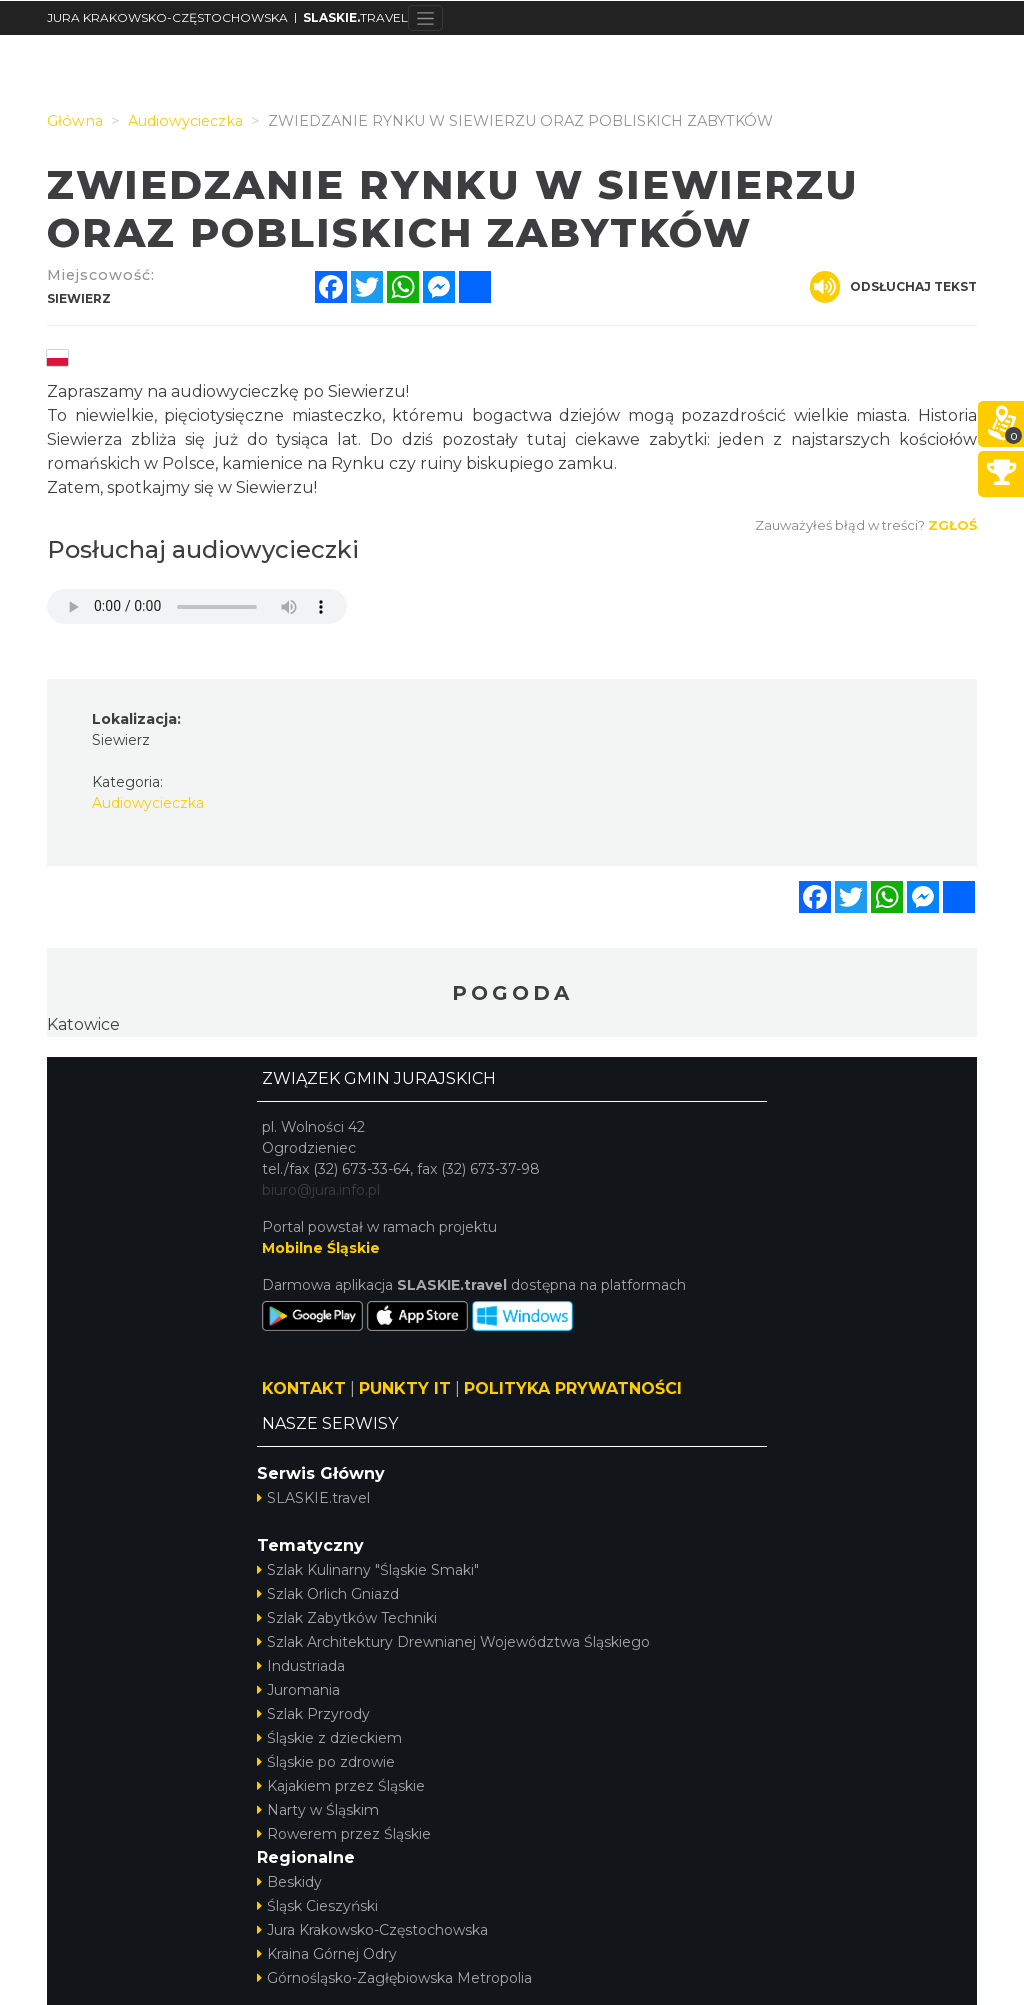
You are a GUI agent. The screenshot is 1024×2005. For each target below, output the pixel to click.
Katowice (83, 1024)
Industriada (301, 1666)
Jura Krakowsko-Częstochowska (372, 1930)
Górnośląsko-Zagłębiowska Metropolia (394, 1978)
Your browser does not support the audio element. (197, 606)
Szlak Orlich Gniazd (328, 1594)
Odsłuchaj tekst (893, 287)
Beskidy (289, 1882)
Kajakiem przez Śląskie (341, 1786)
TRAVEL (355, 17)
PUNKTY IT (405, 1388)
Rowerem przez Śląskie (344, 1834)
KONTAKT (304, 1388)
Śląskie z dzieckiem (329, 1738)
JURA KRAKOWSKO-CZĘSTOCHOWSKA (167, 17)
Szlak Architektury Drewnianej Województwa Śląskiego (453, 1642)
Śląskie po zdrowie (326, 1762)
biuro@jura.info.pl (321, 1190)
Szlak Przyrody (313, 1714)
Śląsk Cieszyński (317, 1906)
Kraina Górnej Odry (327, 1954)
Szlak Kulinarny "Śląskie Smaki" (368, 1570)
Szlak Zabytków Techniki (347, 1618)
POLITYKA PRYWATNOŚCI (573, 1388)
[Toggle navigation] (425, 18)
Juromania (298, 1690)
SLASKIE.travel (313, 1498)
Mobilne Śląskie (321, 1248)
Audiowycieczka (148, 803)
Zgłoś (952, 525)
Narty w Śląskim (318, 1810)
